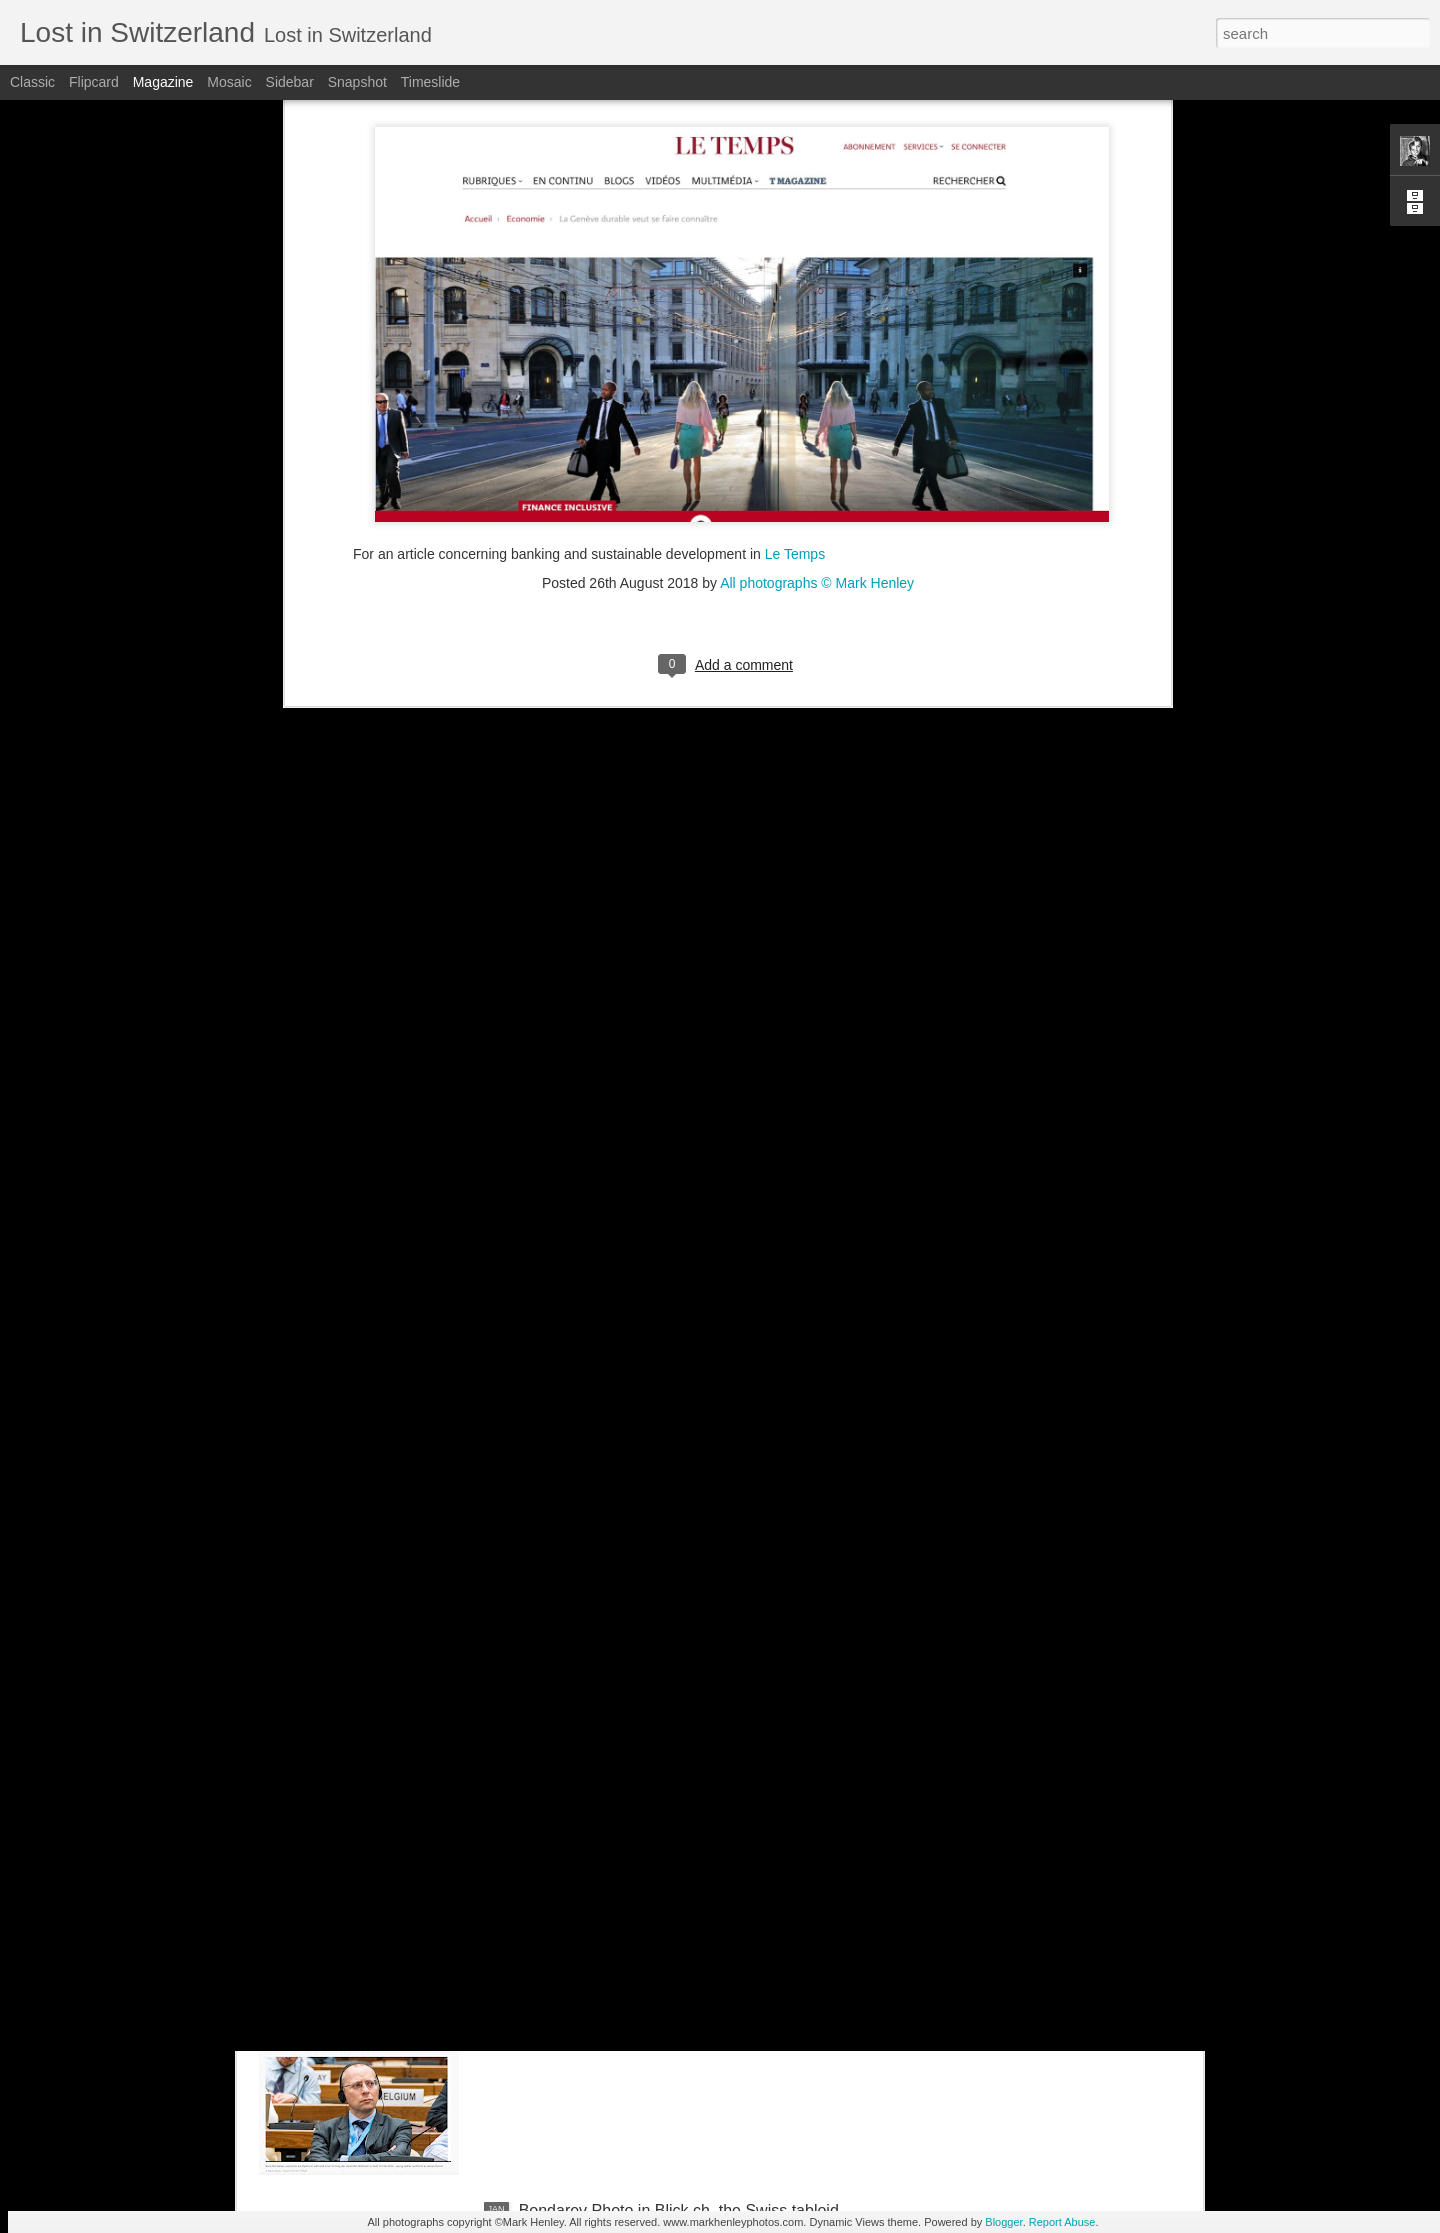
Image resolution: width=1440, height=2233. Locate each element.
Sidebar (290, 82)
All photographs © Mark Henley (817, 261)
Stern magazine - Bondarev (616, 1983)
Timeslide (430, 82)
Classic (32, 82)
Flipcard (94, 82)
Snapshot (357, 82)
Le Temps (793, 232)
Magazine (163, 82)
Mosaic (229, 82)
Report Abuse (1062, 2222)
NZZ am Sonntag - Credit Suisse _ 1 (648, 1756)
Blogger (1003, 2222)
